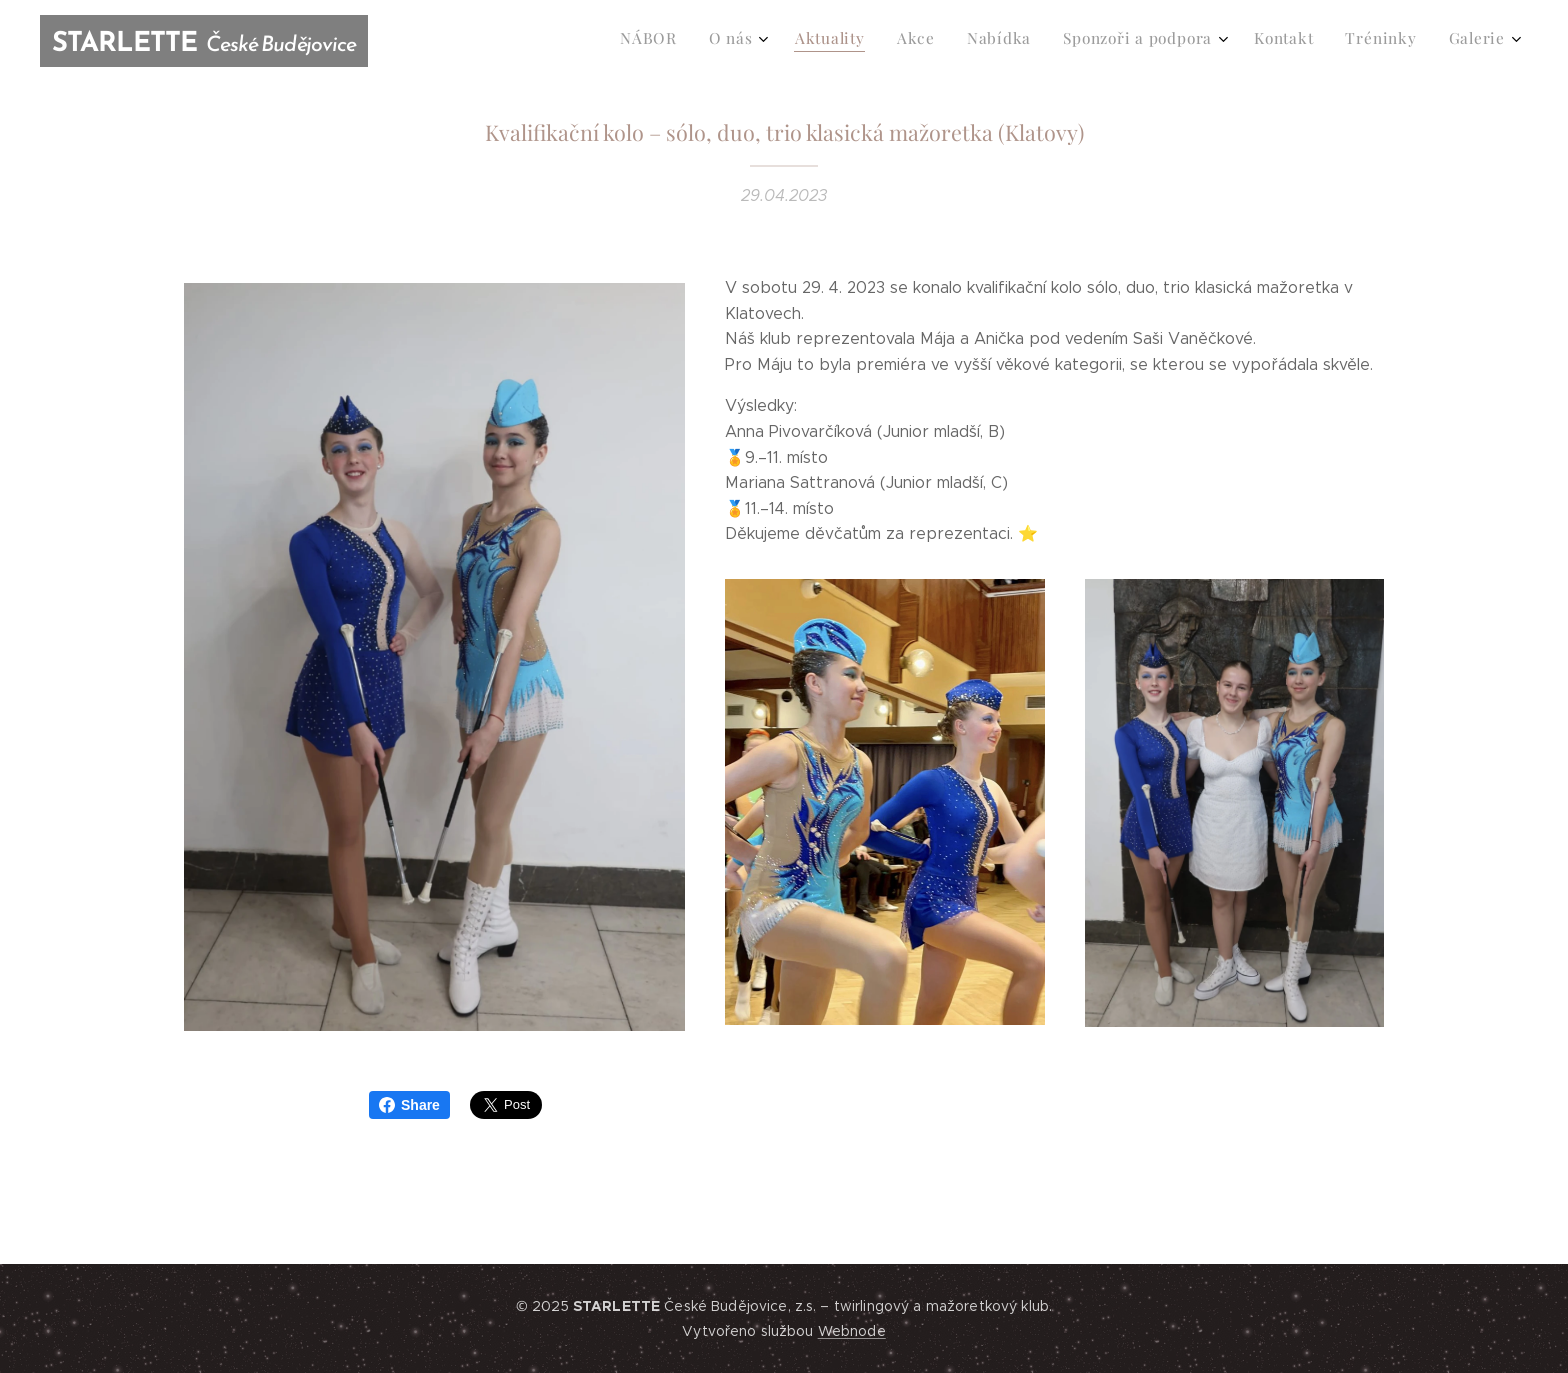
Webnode (852, 1331)
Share (409, 1105)
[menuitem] (1234, 41)
